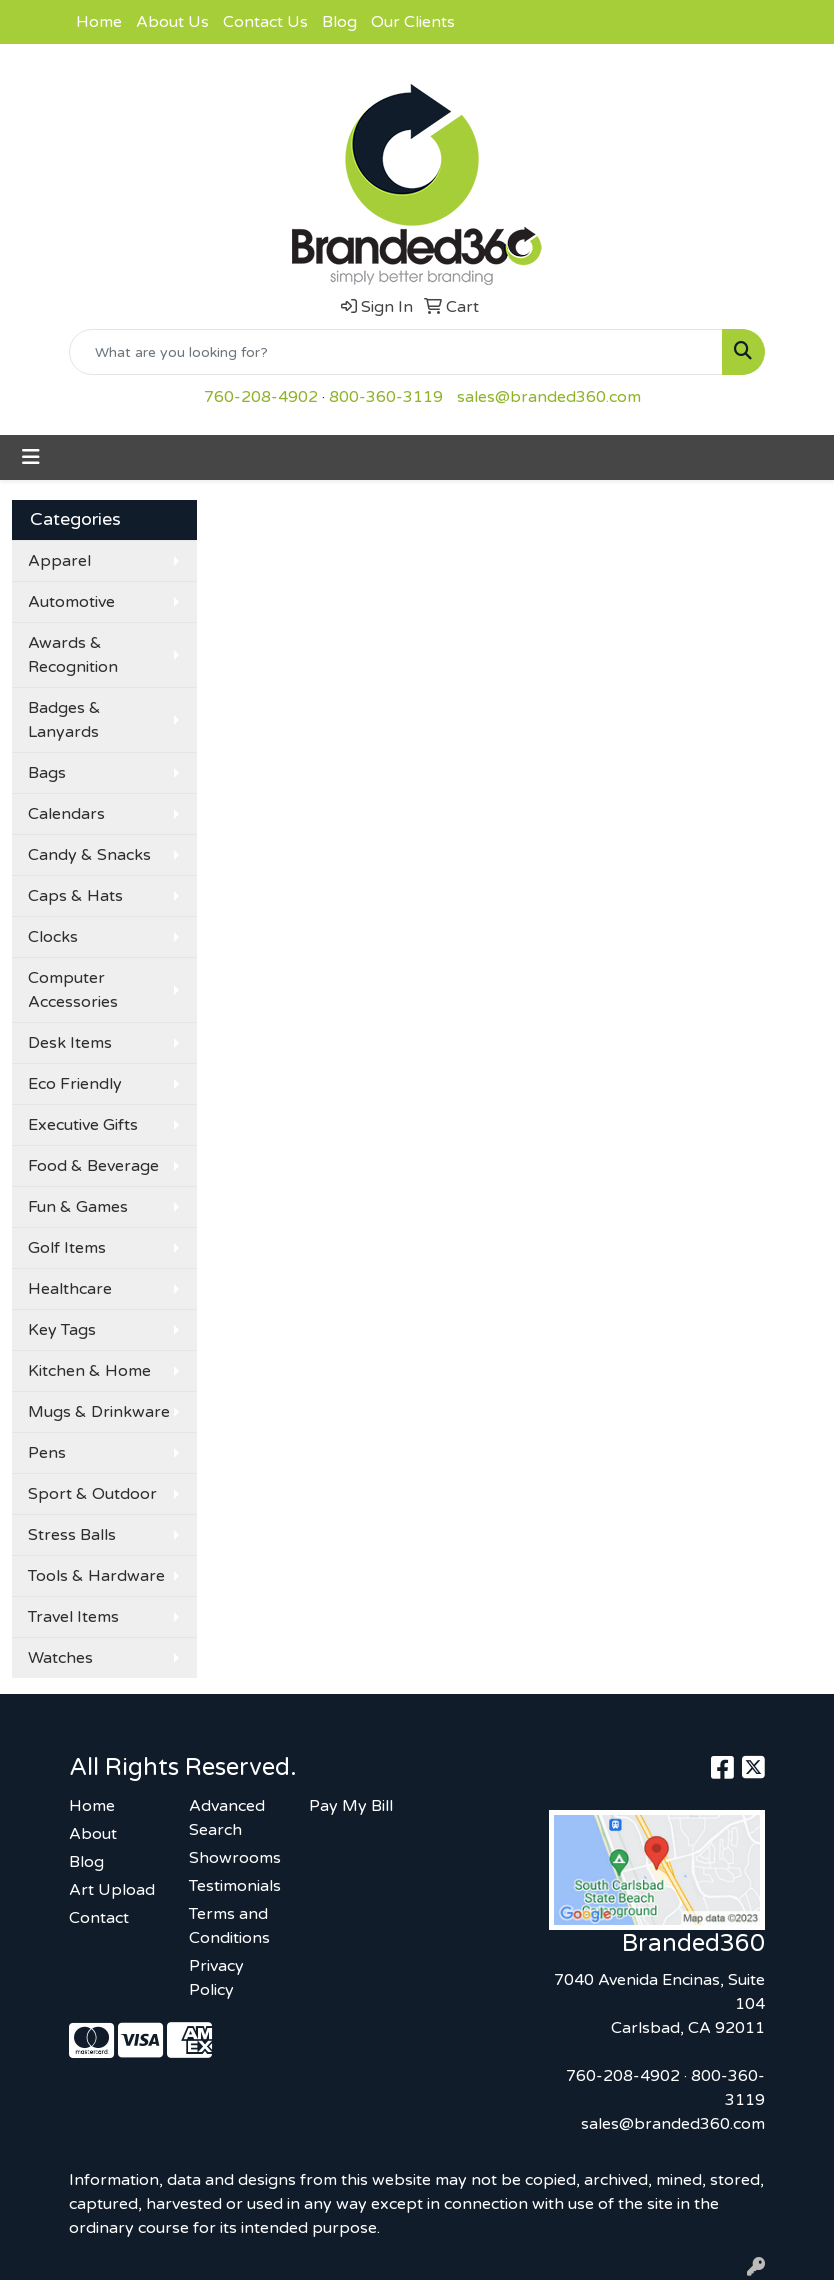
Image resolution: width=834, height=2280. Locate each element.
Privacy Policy (216, 1978)
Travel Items (73, 1617)
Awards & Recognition (73, 655)
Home (99, 22)
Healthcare (70, 1289)
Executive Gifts (83, 1125)
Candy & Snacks (89, 855)
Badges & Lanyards (64, 720)
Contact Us (265, 22)
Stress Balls (72, 1535)
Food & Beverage (93, 1166)
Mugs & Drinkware (99, 1412)
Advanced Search (227, 1818)
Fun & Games (78, 1207)
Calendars (66, 814)
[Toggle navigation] (31, 457)
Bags (47, 773)
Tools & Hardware (96, 1576)
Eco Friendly (75, 1084)
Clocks (53, 937)
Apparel (59, 561)
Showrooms (235, 1858)
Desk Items (70, 1043)
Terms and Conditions (229, 1926)
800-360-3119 (386, 397)
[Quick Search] (396, 352)
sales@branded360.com (549, 397)
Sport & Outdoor (92, 1494)
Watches (60, 1658)
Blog (339, 22)
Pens (47, 1453)
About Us (172, 22)
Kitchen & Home (89, 1371)
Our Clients (413, 22)
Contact (99, 1918)
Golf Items (67, 1248)
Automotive (71, 602)
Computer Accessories (73, 990)
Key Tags (62, 1330)
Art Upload (112, 1890)
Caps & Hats (75, 896)
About (93, 1834)
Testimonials (235, 1886)
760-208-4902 (261, 397)
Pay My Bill (351, 1806)
